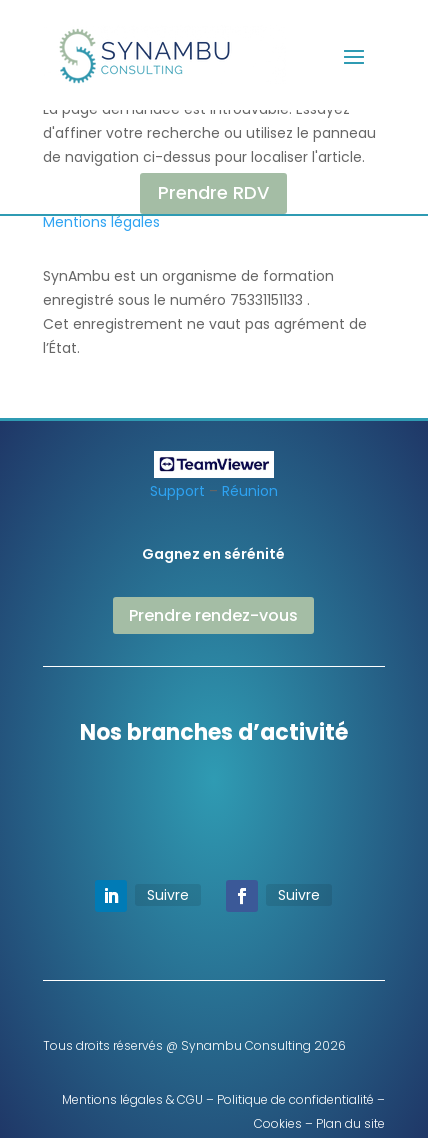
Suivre (168, 895)
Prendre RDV (213, 192)
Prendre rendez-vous (213, 615)
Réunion (250, 491)
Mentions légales (101, 222)
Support (177, 491)
